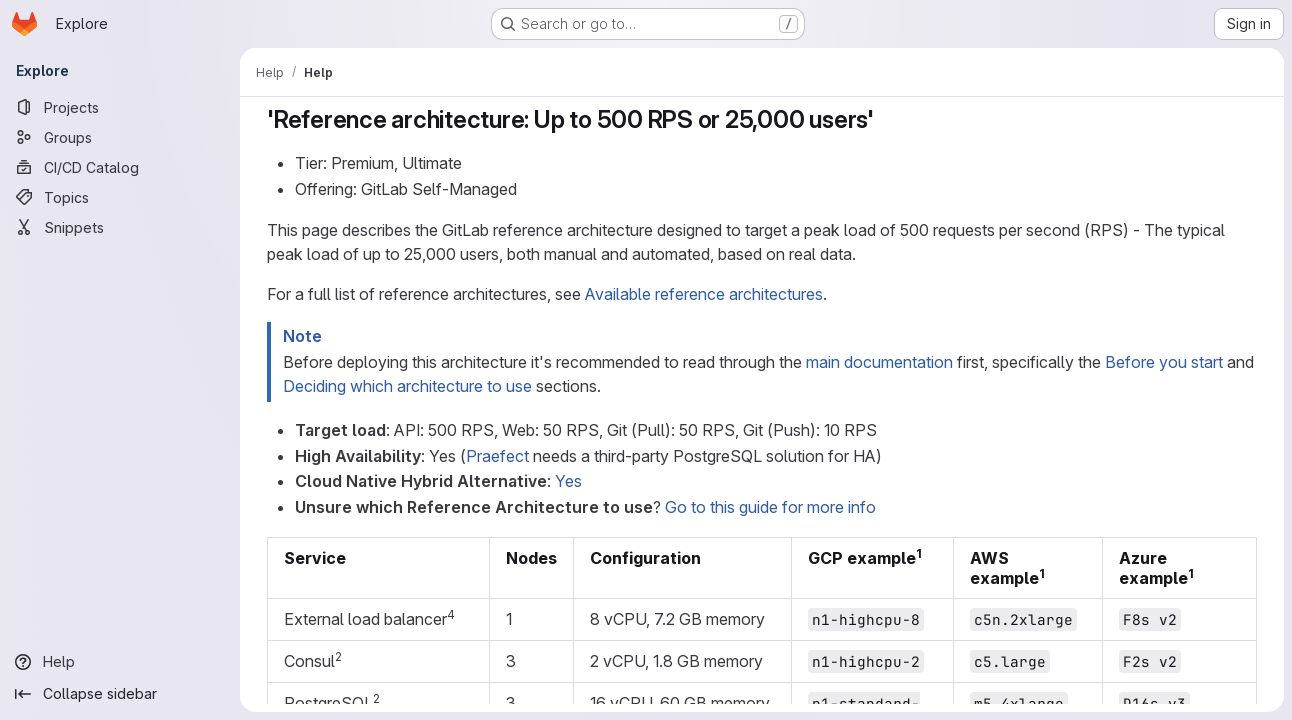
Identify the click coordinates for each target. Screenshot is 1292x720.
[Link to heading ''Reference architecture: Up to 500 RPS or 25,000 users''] (887, 119)
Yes (568, 481)
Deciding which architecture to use (407, 386)
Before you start (1164, 362)
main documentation (879, 362)
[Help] (120, 662)
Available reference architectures (704, 294)
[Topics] (120, 197)
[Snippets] (120, 227)
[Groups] (120, 137)
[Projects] (120, 107)
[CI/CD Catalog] (120, 167)
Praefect (497, 456)
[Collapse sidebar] (120, 694)
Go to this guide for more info (770, 507)
